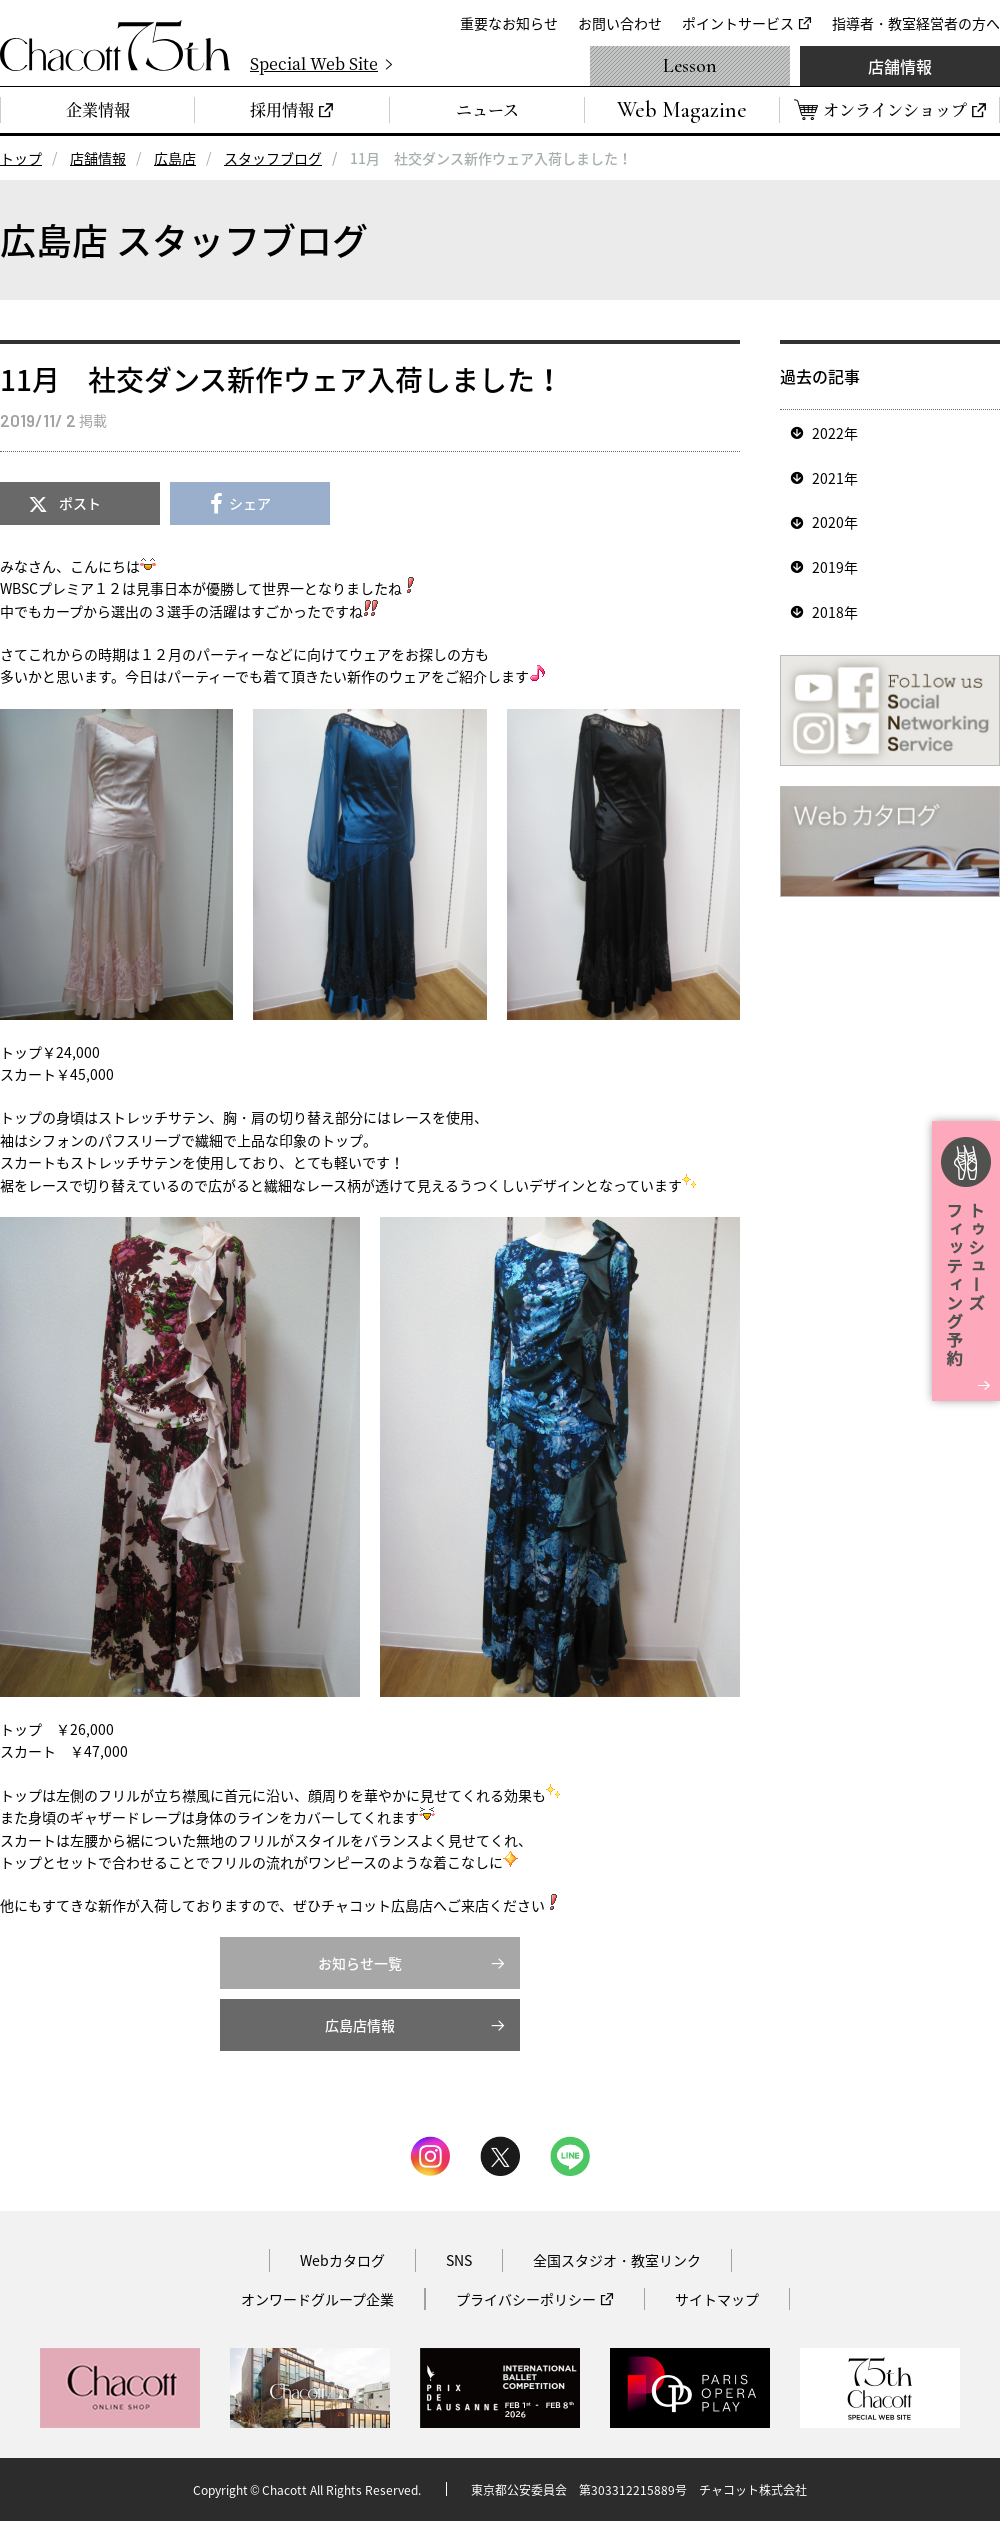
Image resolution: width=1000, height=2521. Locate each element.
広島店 (175, 158)
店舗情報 (900, 66)
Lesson (690, 66)
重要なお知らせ (509, 23)
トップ (21, 158)
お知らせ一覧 (360, 1963)
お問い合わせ (620, 23)
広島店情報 (360, 2025)
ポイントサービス (738, 23)
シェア (250, 503)
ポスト (80, 503)
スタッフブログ (273, 158)
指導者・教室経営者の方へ (916, 23)
